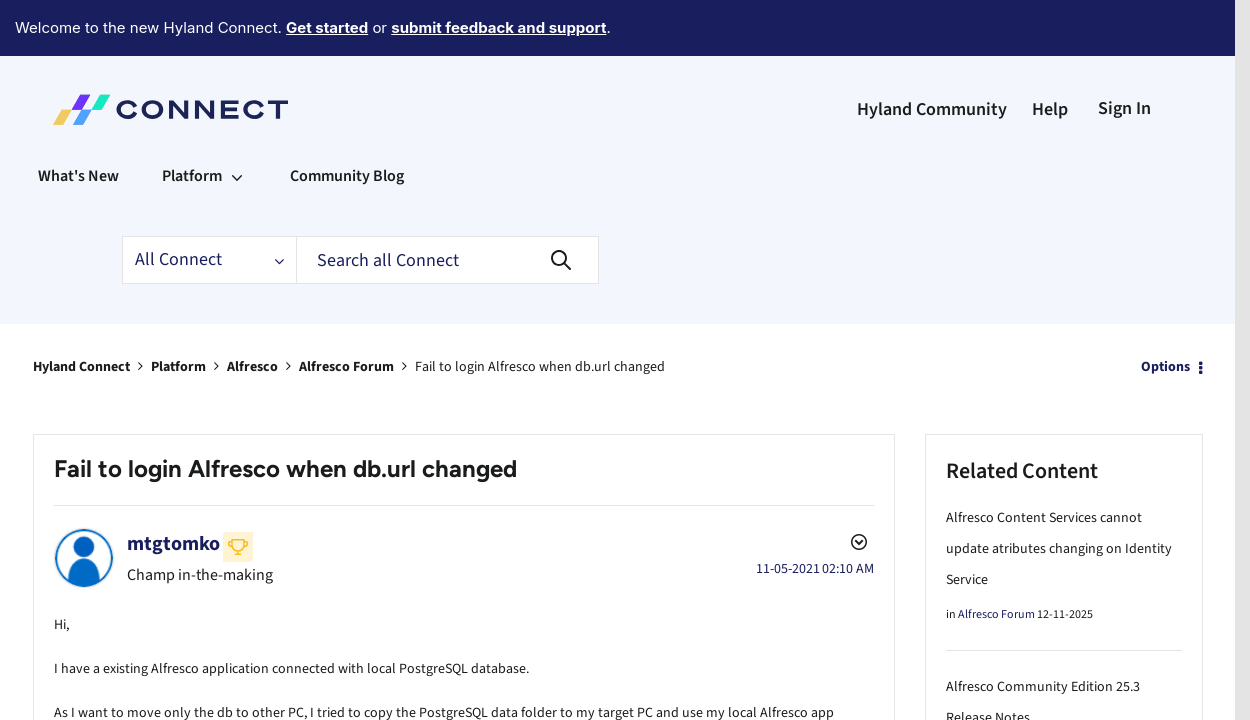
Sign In (1124, 53)
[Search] (447, 205)
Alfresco (252, 312)
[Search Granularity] (209, 205)
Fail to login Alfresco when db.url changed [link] (540, 312)
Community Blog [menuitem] (347, 121)
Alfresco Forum (346, 312)
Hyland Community (932, 54)
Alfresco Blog (991, 697)
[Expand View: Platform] (237, 121)
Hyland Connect (81, 312)
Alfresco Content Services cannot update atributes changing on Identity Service (1059, 494)
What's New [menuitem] (78, 121)
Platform (178, 312)
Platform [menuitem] (192, 121)
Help (1050, 54)
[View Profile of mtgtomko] (173, 489)
